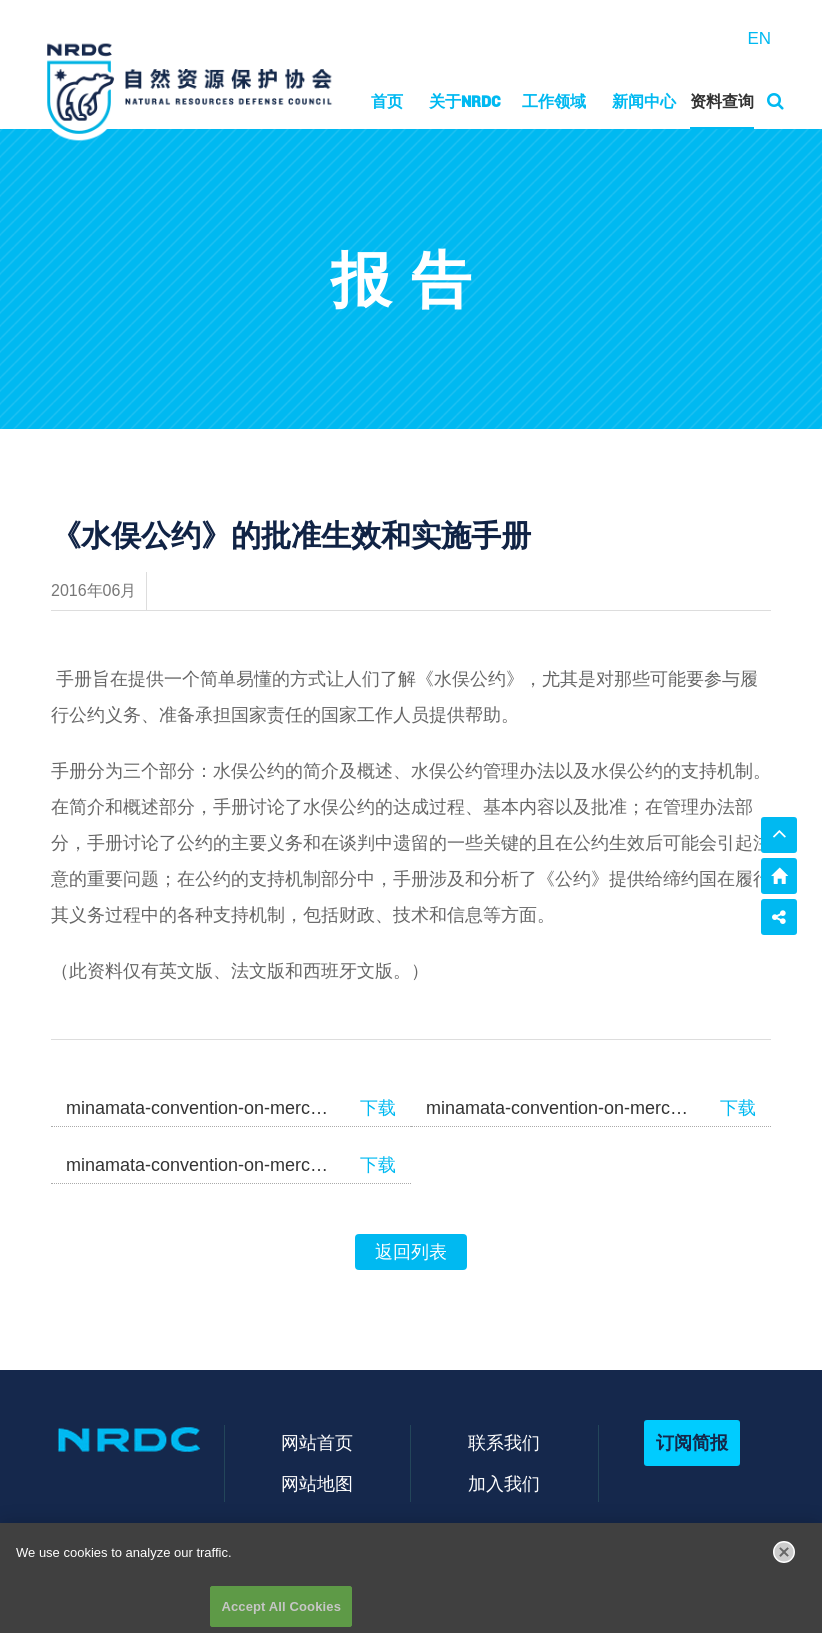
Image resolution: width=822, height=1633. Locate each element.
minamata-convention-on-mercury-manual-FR (558, 1108)
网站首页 (317, 1442)
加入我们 (504, 1483)
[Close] (784, 1557)
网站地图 (317, 1483)
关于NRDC (465, 101)
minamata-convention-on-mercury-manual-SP (198, 1165)
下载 (378, 1108)
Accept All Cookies (281, 1611)
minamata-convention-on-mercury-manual (198, 1108)
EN (759, 38)
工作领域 (554, 101)
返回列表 (411, 1252)
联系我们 (504, 1442)
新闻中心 (644, 101)
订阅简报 (692, 1442)
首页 (387, 101)
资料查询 (722, 101)
